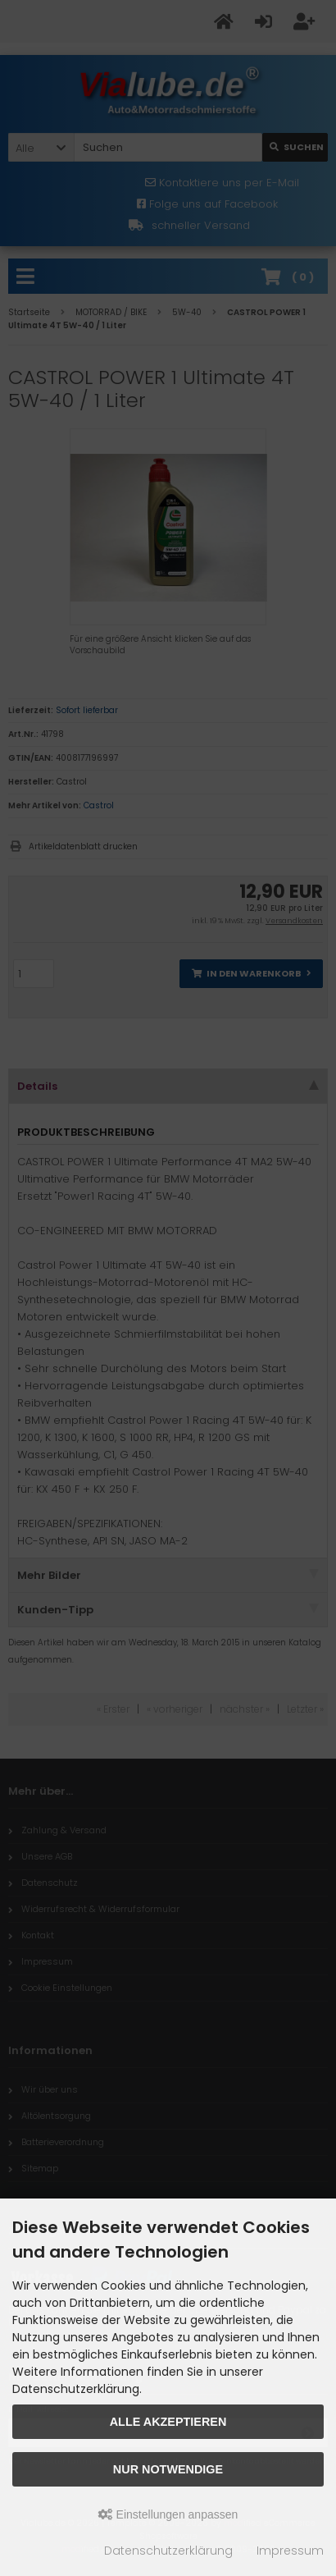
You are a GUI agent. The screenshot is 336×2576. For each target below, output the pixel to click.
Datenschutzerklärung (168, 2550)
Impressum (290, 2550)
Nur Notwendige (168, 2469)
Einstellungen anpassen (168, 2514)
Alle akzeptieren (168, 2421)
